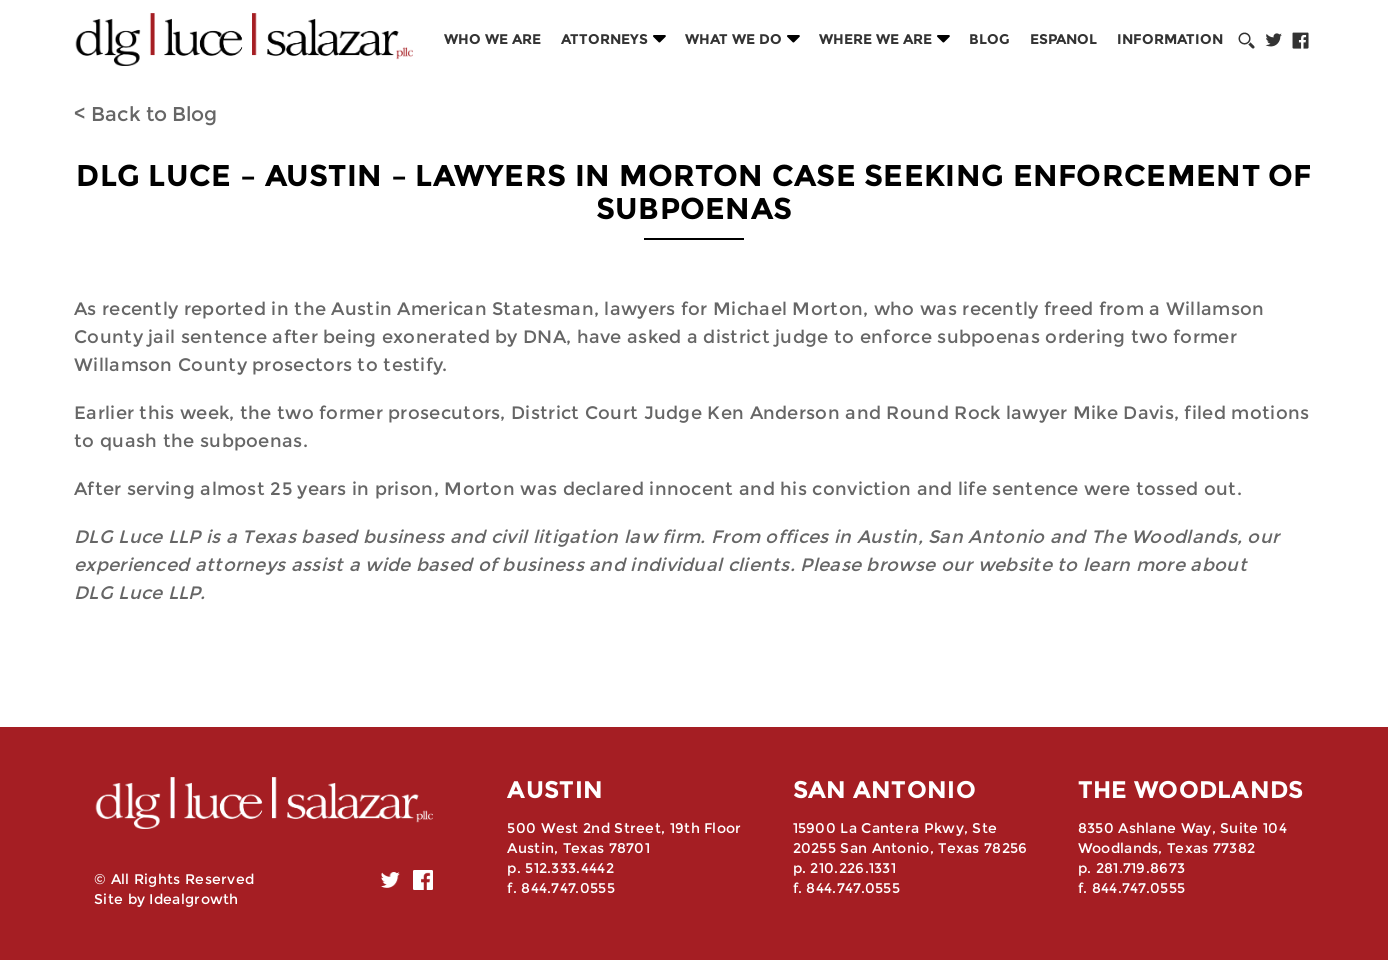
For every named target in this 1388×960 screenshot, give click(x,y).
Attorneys (604, 39)
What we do (733, 39)
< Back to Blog (145, 114)
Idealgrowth (193, 899)
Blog (989, 39)
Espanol (1063, 39)
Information (1170, 39)
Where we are (875, 39)
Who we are (492, 39)
